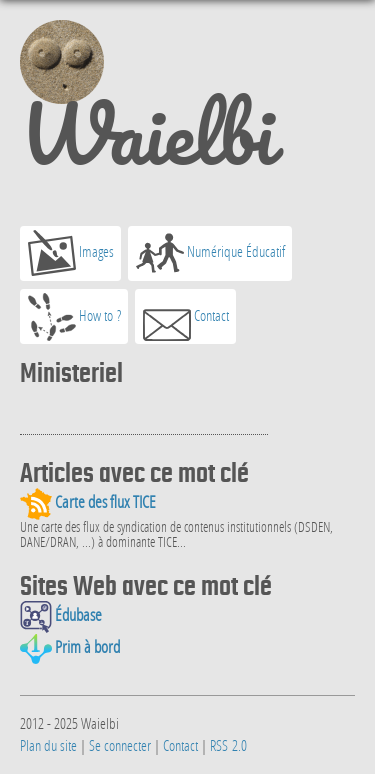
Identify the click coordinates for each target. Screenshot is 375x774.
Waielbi (147, 104)
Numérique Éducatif (210, 253)
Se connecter (120, 745)
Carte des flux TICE (88, 502)
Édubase (61, 615)
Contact (186, 317)
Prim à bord (70, 647)
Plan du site (48, 745)
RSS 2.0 (228, 745)
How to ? (74, 317)
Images (71, 253)
